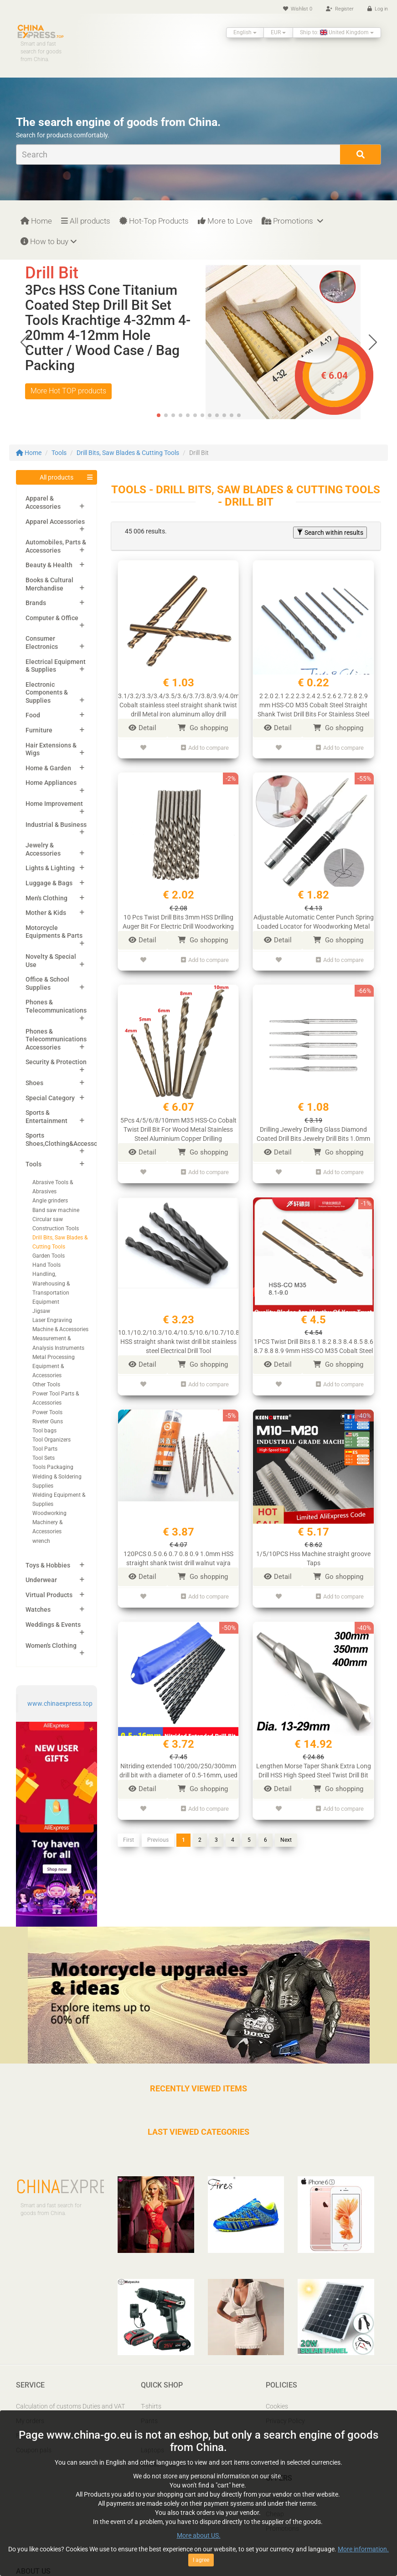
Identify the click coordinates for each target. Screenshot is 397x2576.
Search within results (330, 532)
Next (286, 1824)
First (128, 1824)
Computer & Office (52, 618)
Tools (59, 452)
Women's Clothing (51, 1645)
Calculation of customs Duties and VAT (70, 2406)
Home (36, 220)
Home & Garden (48, 768)
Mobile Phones (161, 2464)
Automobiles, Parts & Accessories (56, 546)
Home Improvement (54, 803)
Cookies (277, 2406)
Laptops (152, 2450)
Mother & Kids (46, 912)
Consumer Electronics (42, 642)
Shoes (34, 1083)
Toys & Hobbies (48, 1565)
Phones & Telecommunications (56, 1006)
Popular (277, 2499)
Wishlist (297, 9)
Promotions (292, 220)
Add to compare (205, 746)
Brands (36, 602)
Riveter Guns (47, 1421)
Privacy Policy (285, 2420)
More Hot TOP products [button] (68, 391)
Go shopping (203, 728)
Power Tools (47, 1412)
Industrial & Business (56, 824)
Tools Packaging (52, 1467)
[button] (372, 342)
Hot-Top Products (154, 220)
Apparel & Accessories (43, 502)
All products (85, 220)
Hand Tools (46, 1265)
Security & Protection (56, 1062)
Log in (377, 9)
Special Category (50, 1098)
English (245, 32)
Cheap (275, 2514)
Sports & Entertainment (46, 1116)
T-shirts (151, 2406)
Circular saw (47, 1219)
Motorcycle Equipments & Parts (54, 932)
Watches (38, 1609)
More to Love (225, 220)
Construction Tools (55, 1228)
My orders (30, 2420)
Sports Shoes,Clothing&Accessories (67, 1139)
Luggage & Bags (49, 883)
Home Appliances (51, 782)
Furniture (39, 730)
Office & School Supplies (47, 983)
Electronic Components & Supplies (47, 692)
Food (33, 715)
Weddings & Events (53, 1624)
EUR (278, 32)
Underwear (41, 1579)
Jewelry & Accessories (43, 849)
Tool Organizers (51, 1440)
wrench (41, 1541)
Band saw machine (55, 1210)
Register (340, 9)
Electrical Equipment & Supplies (56, 666)
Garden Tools (48, 1256)
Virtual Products (49, 1595)
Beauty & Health (49, 565)
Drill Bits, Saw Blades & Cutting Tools (128, 452)
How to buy (49, 241)
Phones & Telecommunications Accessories (56, 1039)
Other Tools (46, 1384)
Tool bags (44, 1430)
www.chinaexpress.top (60, 1703)
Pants (149, 2420)
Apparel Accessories (55, 521)
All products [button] (56, 477)
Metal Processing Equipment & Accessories (53, 1366)
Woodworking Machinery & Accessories (49, 1522)
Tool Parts (44, 1449)
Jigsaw (41, 1311)
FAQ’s (23, 2435)
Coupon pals (34, 2450)
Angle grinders (50, 1200)
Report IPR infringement (300, 2435)
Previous (158, 1824)
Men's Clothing (46, 898)
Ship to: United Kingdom (337, 32)
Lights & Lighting (50, 868)
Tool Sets (43, 1458)
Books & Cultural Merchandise (49, 584)
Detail (142, 728)
